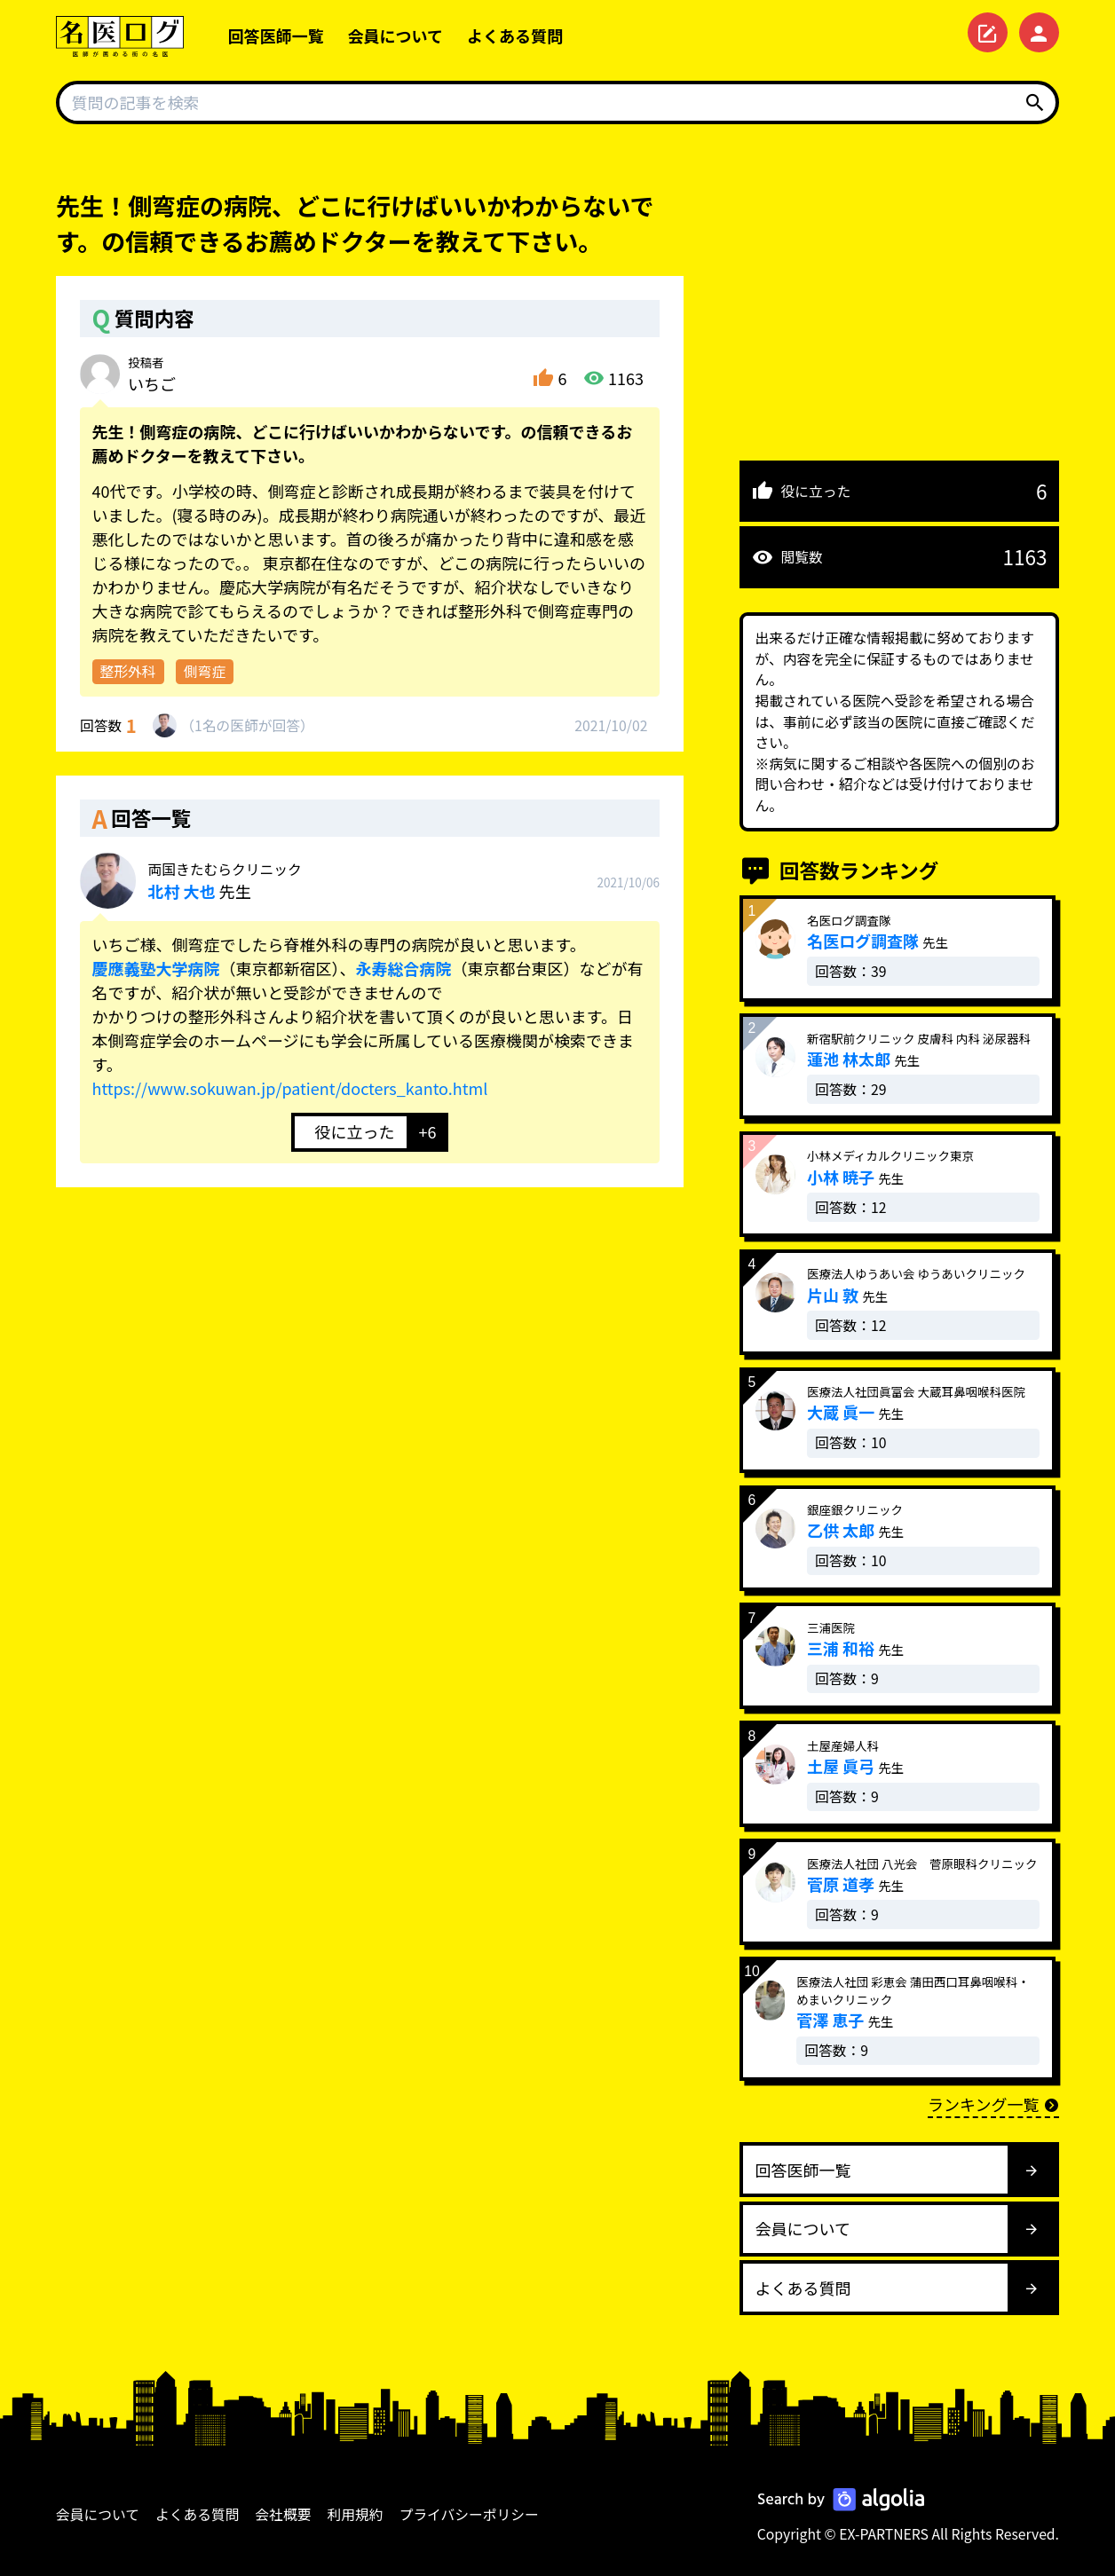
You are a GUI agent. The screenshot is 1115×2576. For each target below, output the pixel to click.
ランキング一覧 (993, 2103)
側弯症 (204, 671)
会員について (395, 35)
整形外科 (128, 671)
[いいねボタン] (349, 1132)
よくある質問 (515, 35)
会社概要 (284, 2514)
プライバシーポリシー (469, 2514)
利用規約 (356, 2514)
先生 (225, 881)
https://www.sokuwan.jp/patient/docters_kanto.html (290, 1087)
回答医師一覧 (276, 35)
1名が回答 (247, 725)
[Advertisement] (899, 312)
